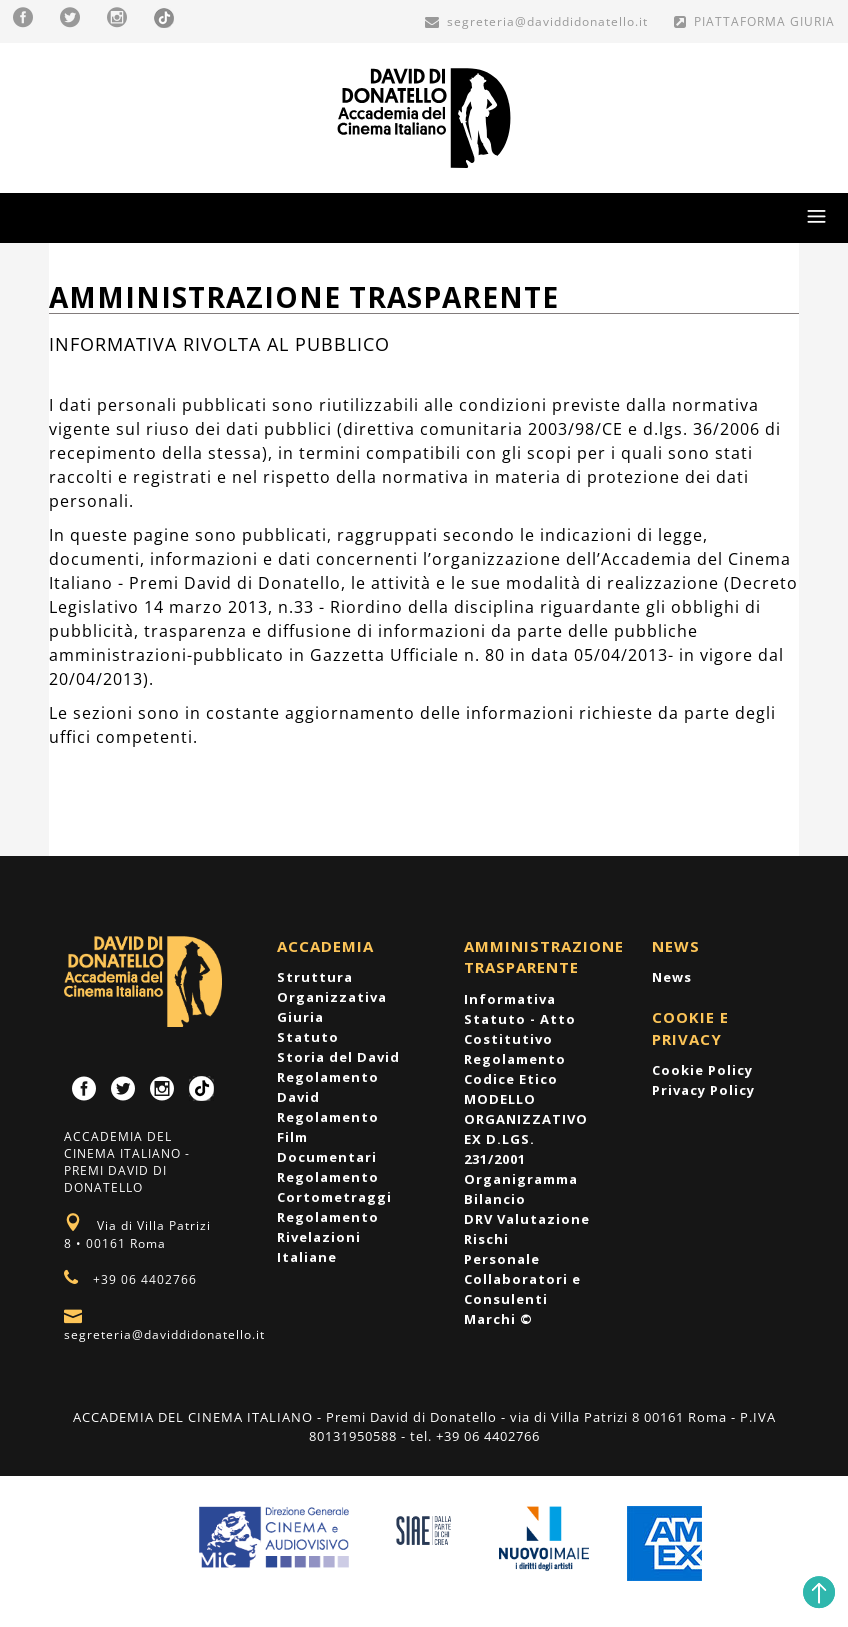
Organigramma (521, 1179)
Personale (502, 1259)
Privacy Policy (703, 1090)
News (672, 977)
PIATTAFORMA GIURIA (754, 21)
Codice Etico (511, 1079)
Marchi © (498, 1319)
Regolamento (515, 1059)
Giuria (300, 1017)
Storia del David (338, 1057)
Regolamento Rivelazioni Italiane (328, 1237)
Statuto (308, 1037)
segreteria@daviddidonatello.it (536, 21)
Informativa (510, 999)
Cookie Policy (702, 1070)
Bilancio (495, 1199)
